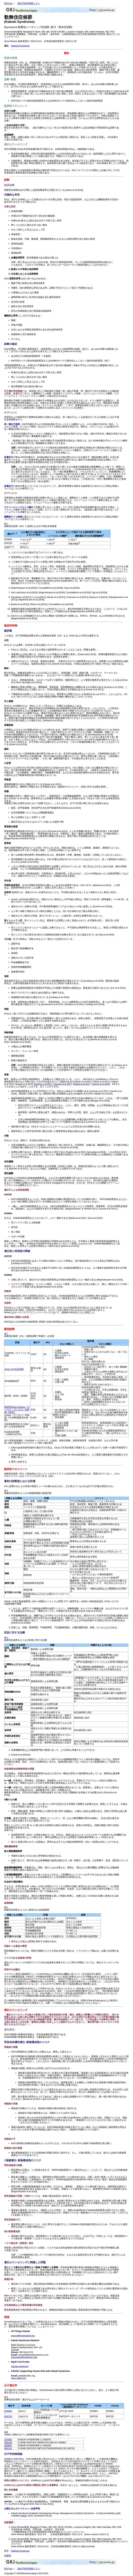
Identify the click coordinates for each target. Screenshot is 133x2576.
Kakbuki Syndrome (20, 46)
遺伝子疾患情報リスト (28, 3)
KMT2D (8, 2416)
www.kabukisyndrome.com (24, 2357)
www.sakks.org (18, 2378)
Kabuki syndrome (19, 2366)
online (23, 2515)
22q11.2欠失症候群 (14, 1369)
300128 (8, 2442)
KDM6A (8, 2411)
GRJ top (8, 3)
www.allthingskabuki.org (23, 2335)
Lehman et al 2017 (63, 1084)
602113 (8, 2448)
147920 (8, 2439)
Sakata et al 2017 (81, 1084)
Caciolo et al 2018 (100, 1084)
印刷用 (7, 2555)
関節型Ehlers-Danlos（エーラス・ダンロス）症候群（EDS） (17, 1409)
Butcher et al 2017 (43, 1084)
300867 (8, 2445)
